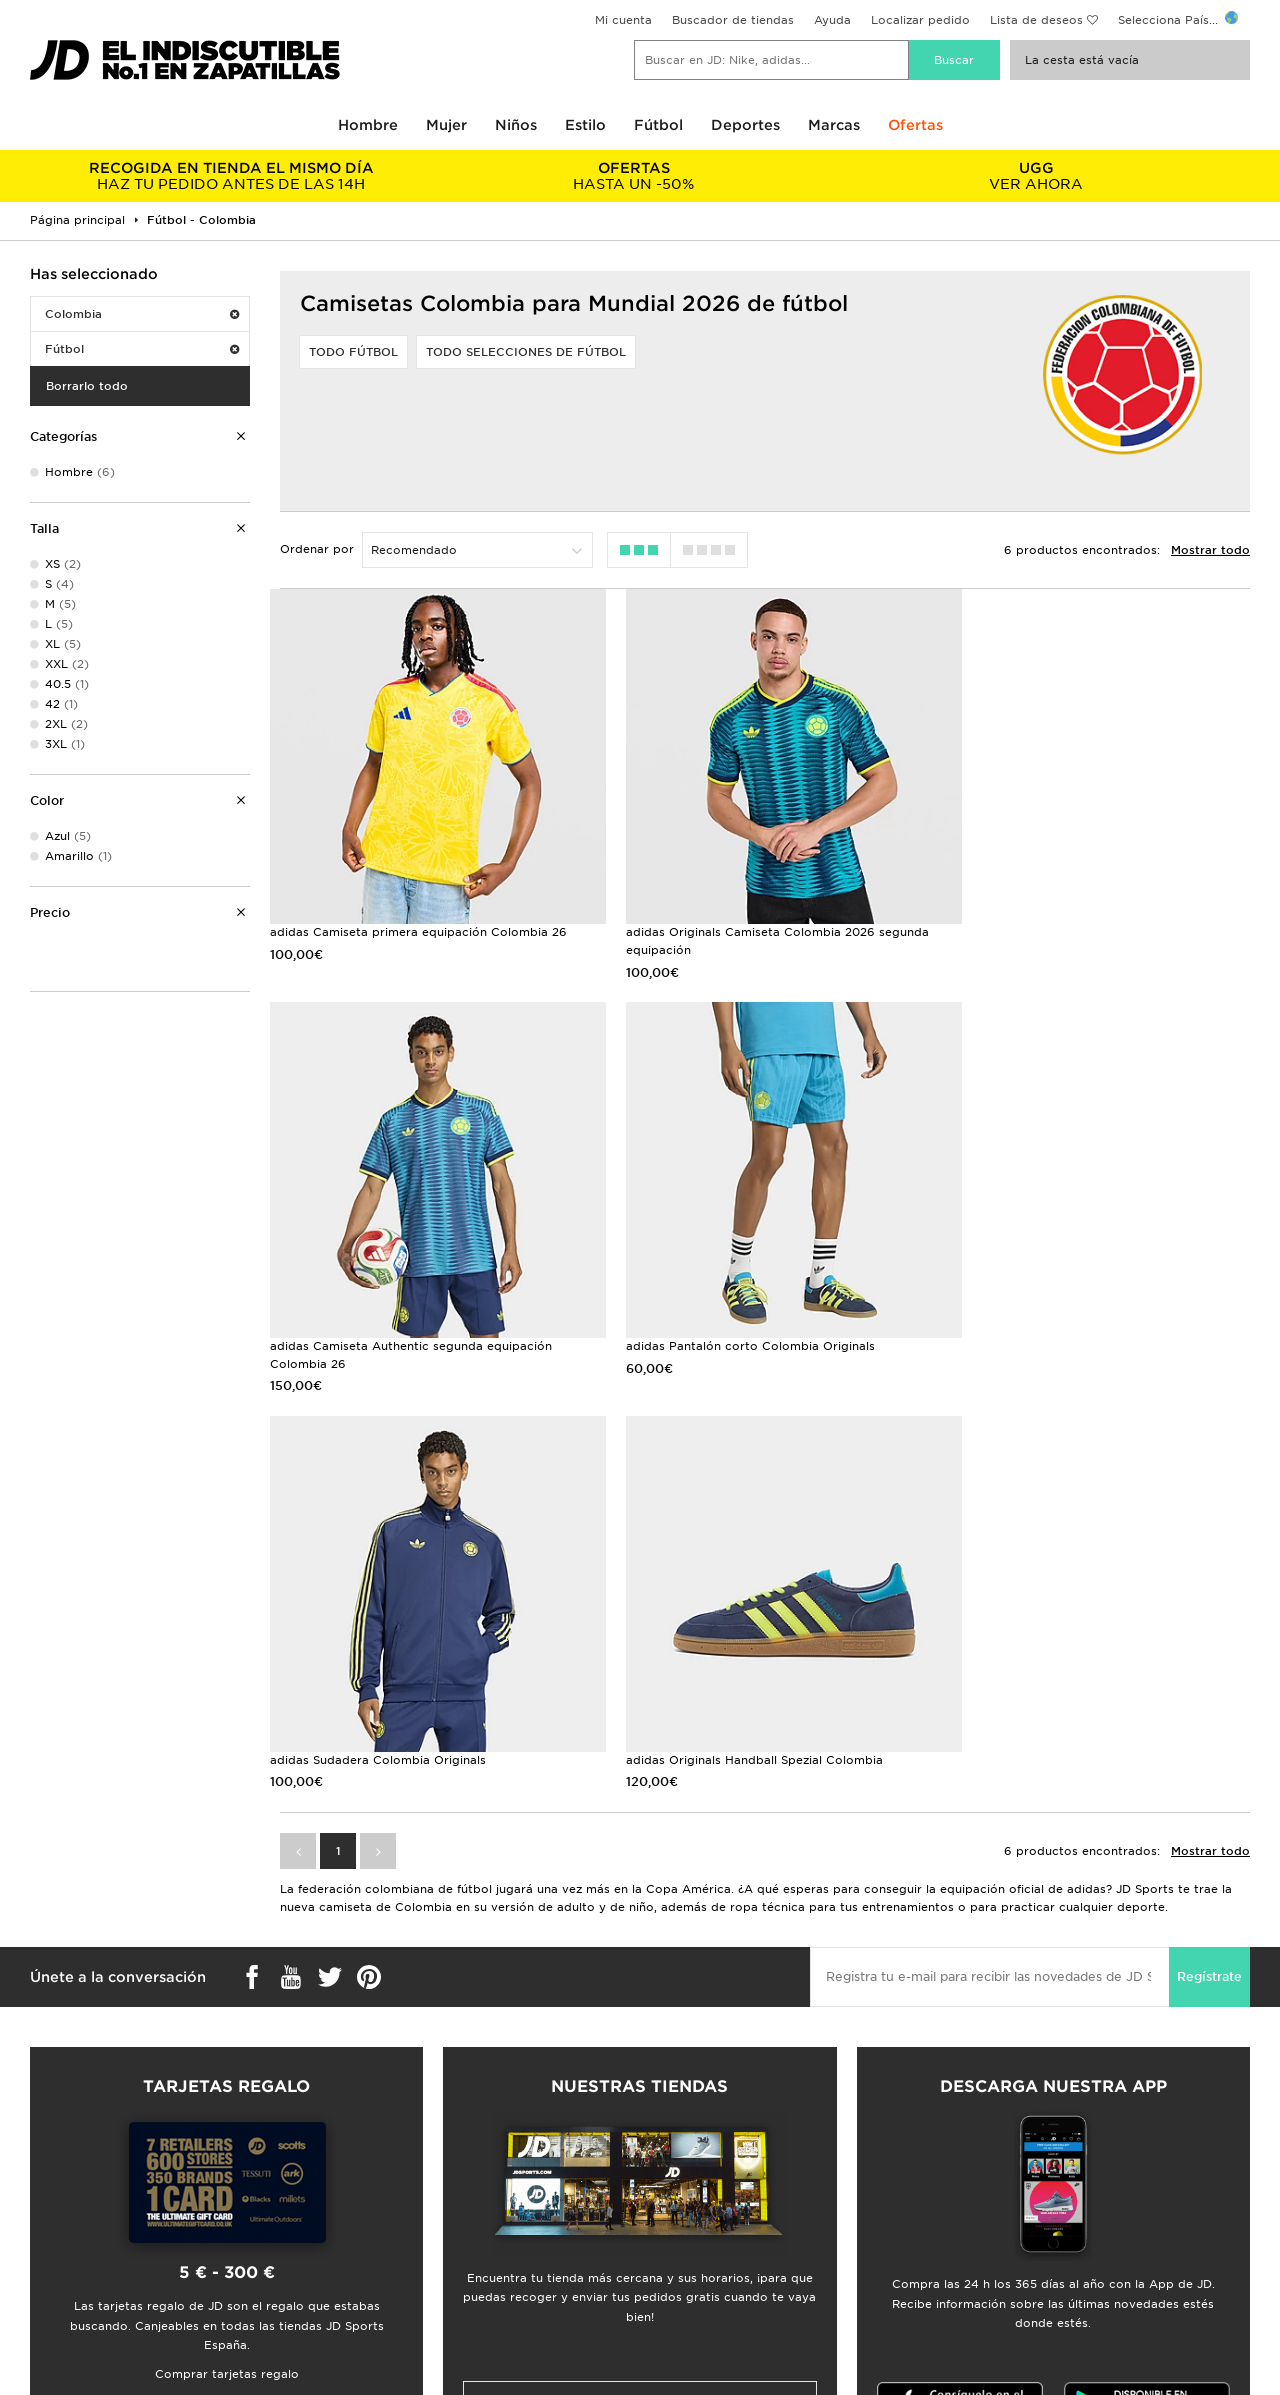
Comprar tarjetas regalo (227, 1935)
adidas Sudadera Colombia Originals (721, 1320)
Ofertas (915, 125)
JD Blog (43, 2218)
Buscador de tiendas (733, 20)
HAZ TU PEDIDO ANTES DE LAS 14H (231, 176)
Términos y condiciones (1019, 2134)
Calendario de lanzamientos (102, 2197)
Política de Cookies (1007, 2197)
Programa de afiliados (705, 2176)
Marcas (834, 125)
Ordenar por (317, 549)
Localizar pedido (920, 20)
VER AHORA (1036, 176)
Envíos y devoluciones (396, 2155)
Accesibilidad (989, 2239)
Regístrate (1209, 1537)
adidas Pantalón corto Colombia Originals (394, 1320)
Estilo (585, 125)
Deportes (745, 125)
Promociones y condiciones (1032, 2155)
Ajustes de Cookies (1007, 2218)
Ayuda (832, 20)
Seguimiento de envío (394, 2176)
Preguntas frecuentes (393, 2134)
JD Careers (672, 2134)
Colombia (142, 314)
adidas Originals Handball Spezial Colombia (1084, 1320)
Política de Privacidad (1015, 2176)
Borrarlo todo (87, 386)
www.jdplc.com (302, 2360)
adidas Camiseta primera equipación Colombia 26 (418, 920)
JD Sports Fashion (694, 2155)
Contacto (358, 2197)
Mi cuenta (623, 20)
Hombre (368, 125)
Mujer (446, 125)
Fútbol (658, 125)
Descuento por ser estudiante (108, 2176)
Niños (516, 125)
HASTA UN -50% (634, 176)
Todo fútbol (353, 352)
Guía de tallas (60, 2134)
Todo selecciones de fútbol (526, 352)
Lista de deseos (1036, 20)
